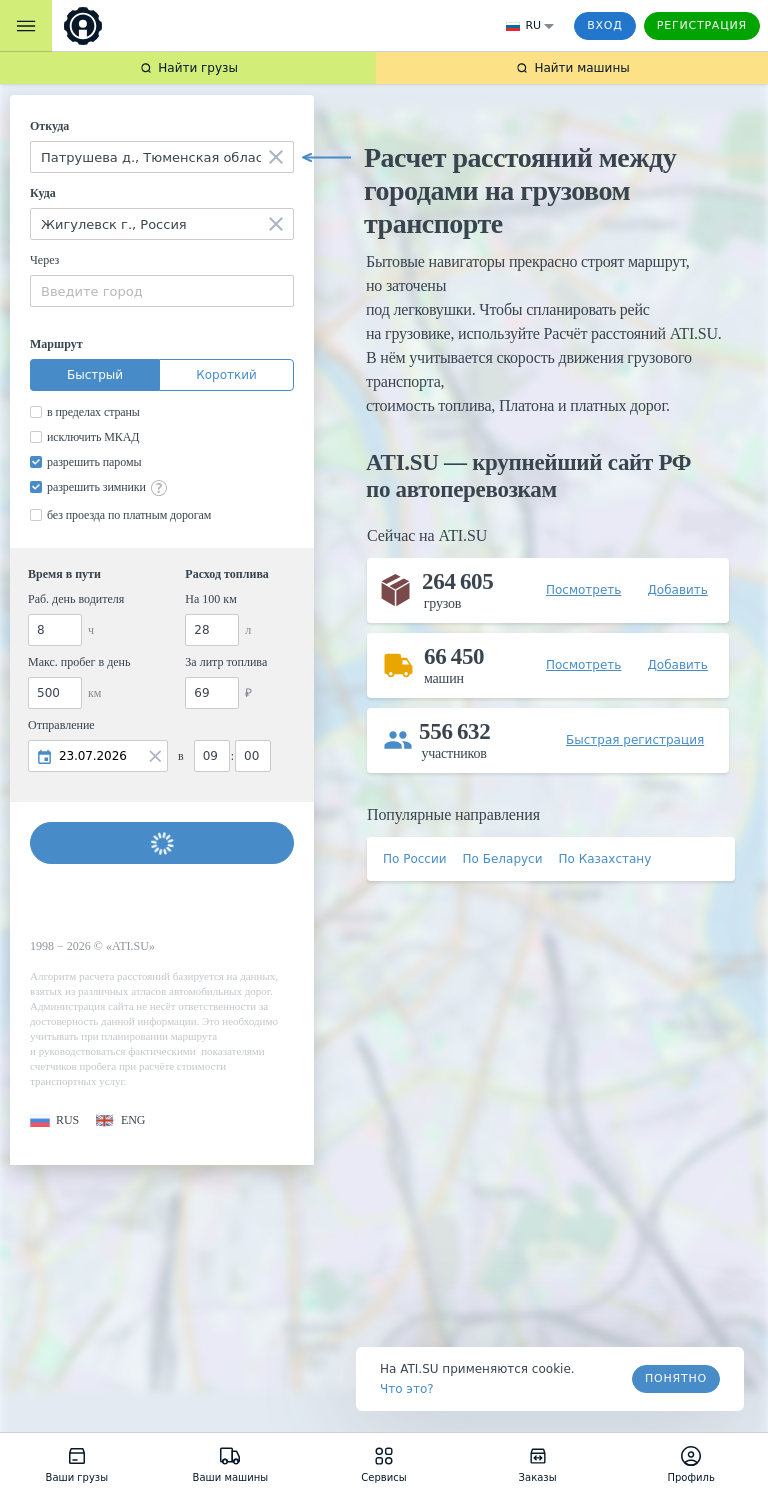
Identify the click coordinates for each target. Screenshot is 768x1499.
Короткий (226, 375)
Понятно (676, 1378)
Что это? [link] (407, 1389)
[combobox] (162, 157)
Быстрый (95, 375)
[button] (54, 1120)
